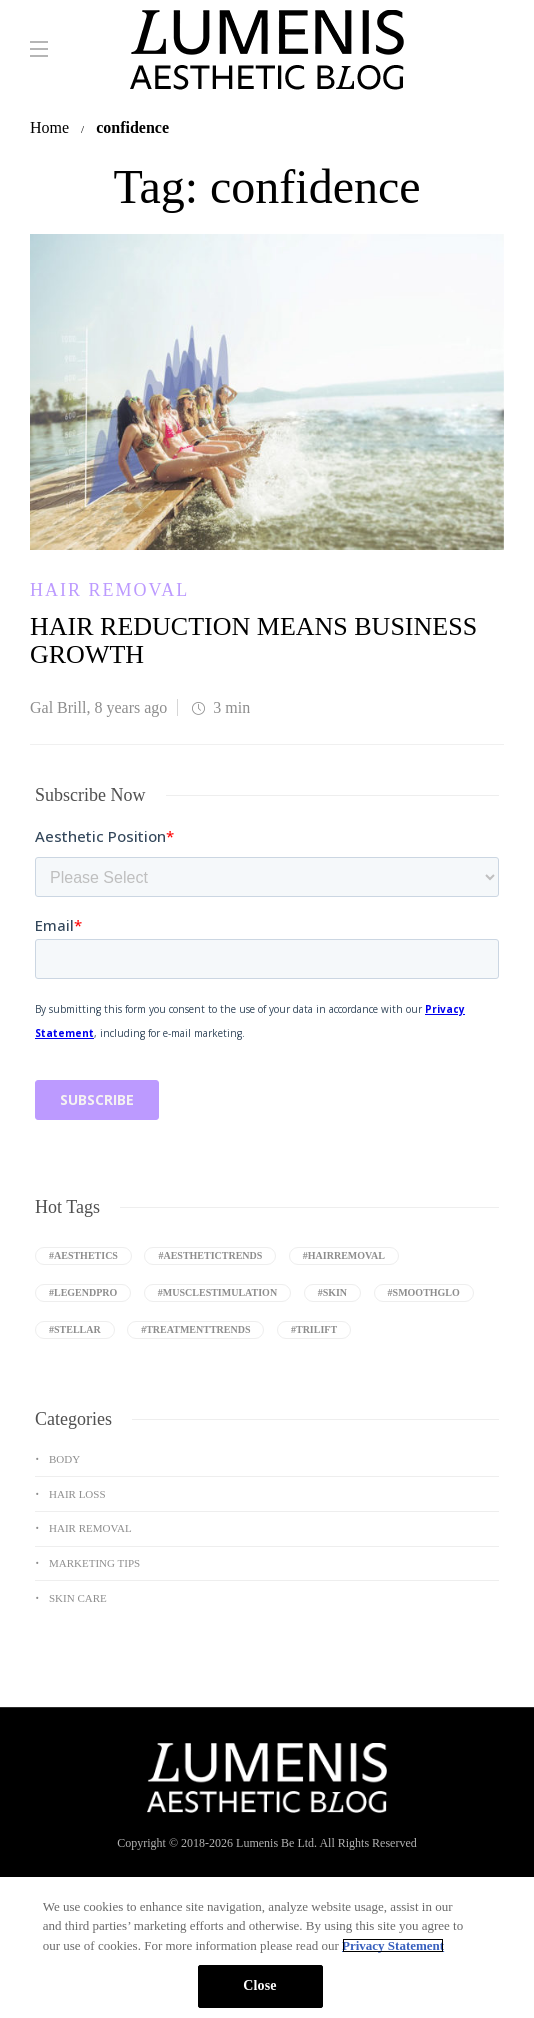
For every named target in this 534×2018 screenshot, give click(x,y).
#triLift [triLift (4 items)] (314, 1329)
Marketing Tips (94, 1563)
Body (64, 1459)
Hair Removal (109, 590)
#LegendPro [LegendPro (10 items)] (83, 1292)
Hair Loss (77, 1494)
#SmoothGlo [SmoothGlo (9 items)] (424, 1292)
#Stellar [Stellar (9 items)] (75, 1329)
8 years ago (130, 707)
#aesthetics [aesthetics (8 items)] (83, 1255)
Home (49, 127)
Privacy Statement (393, 1945)
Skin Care (78, 1598)
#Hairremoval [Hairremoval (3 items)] (344, 1255)
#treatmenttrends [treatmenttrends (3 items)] (195, 1329)
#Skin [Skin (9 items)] (332, 1292)
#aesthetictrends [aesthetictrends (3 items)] (210, 1255)
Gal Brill (58, 707)
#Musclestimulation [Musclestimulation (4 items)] (217, 1292)
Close (259, 1985)
